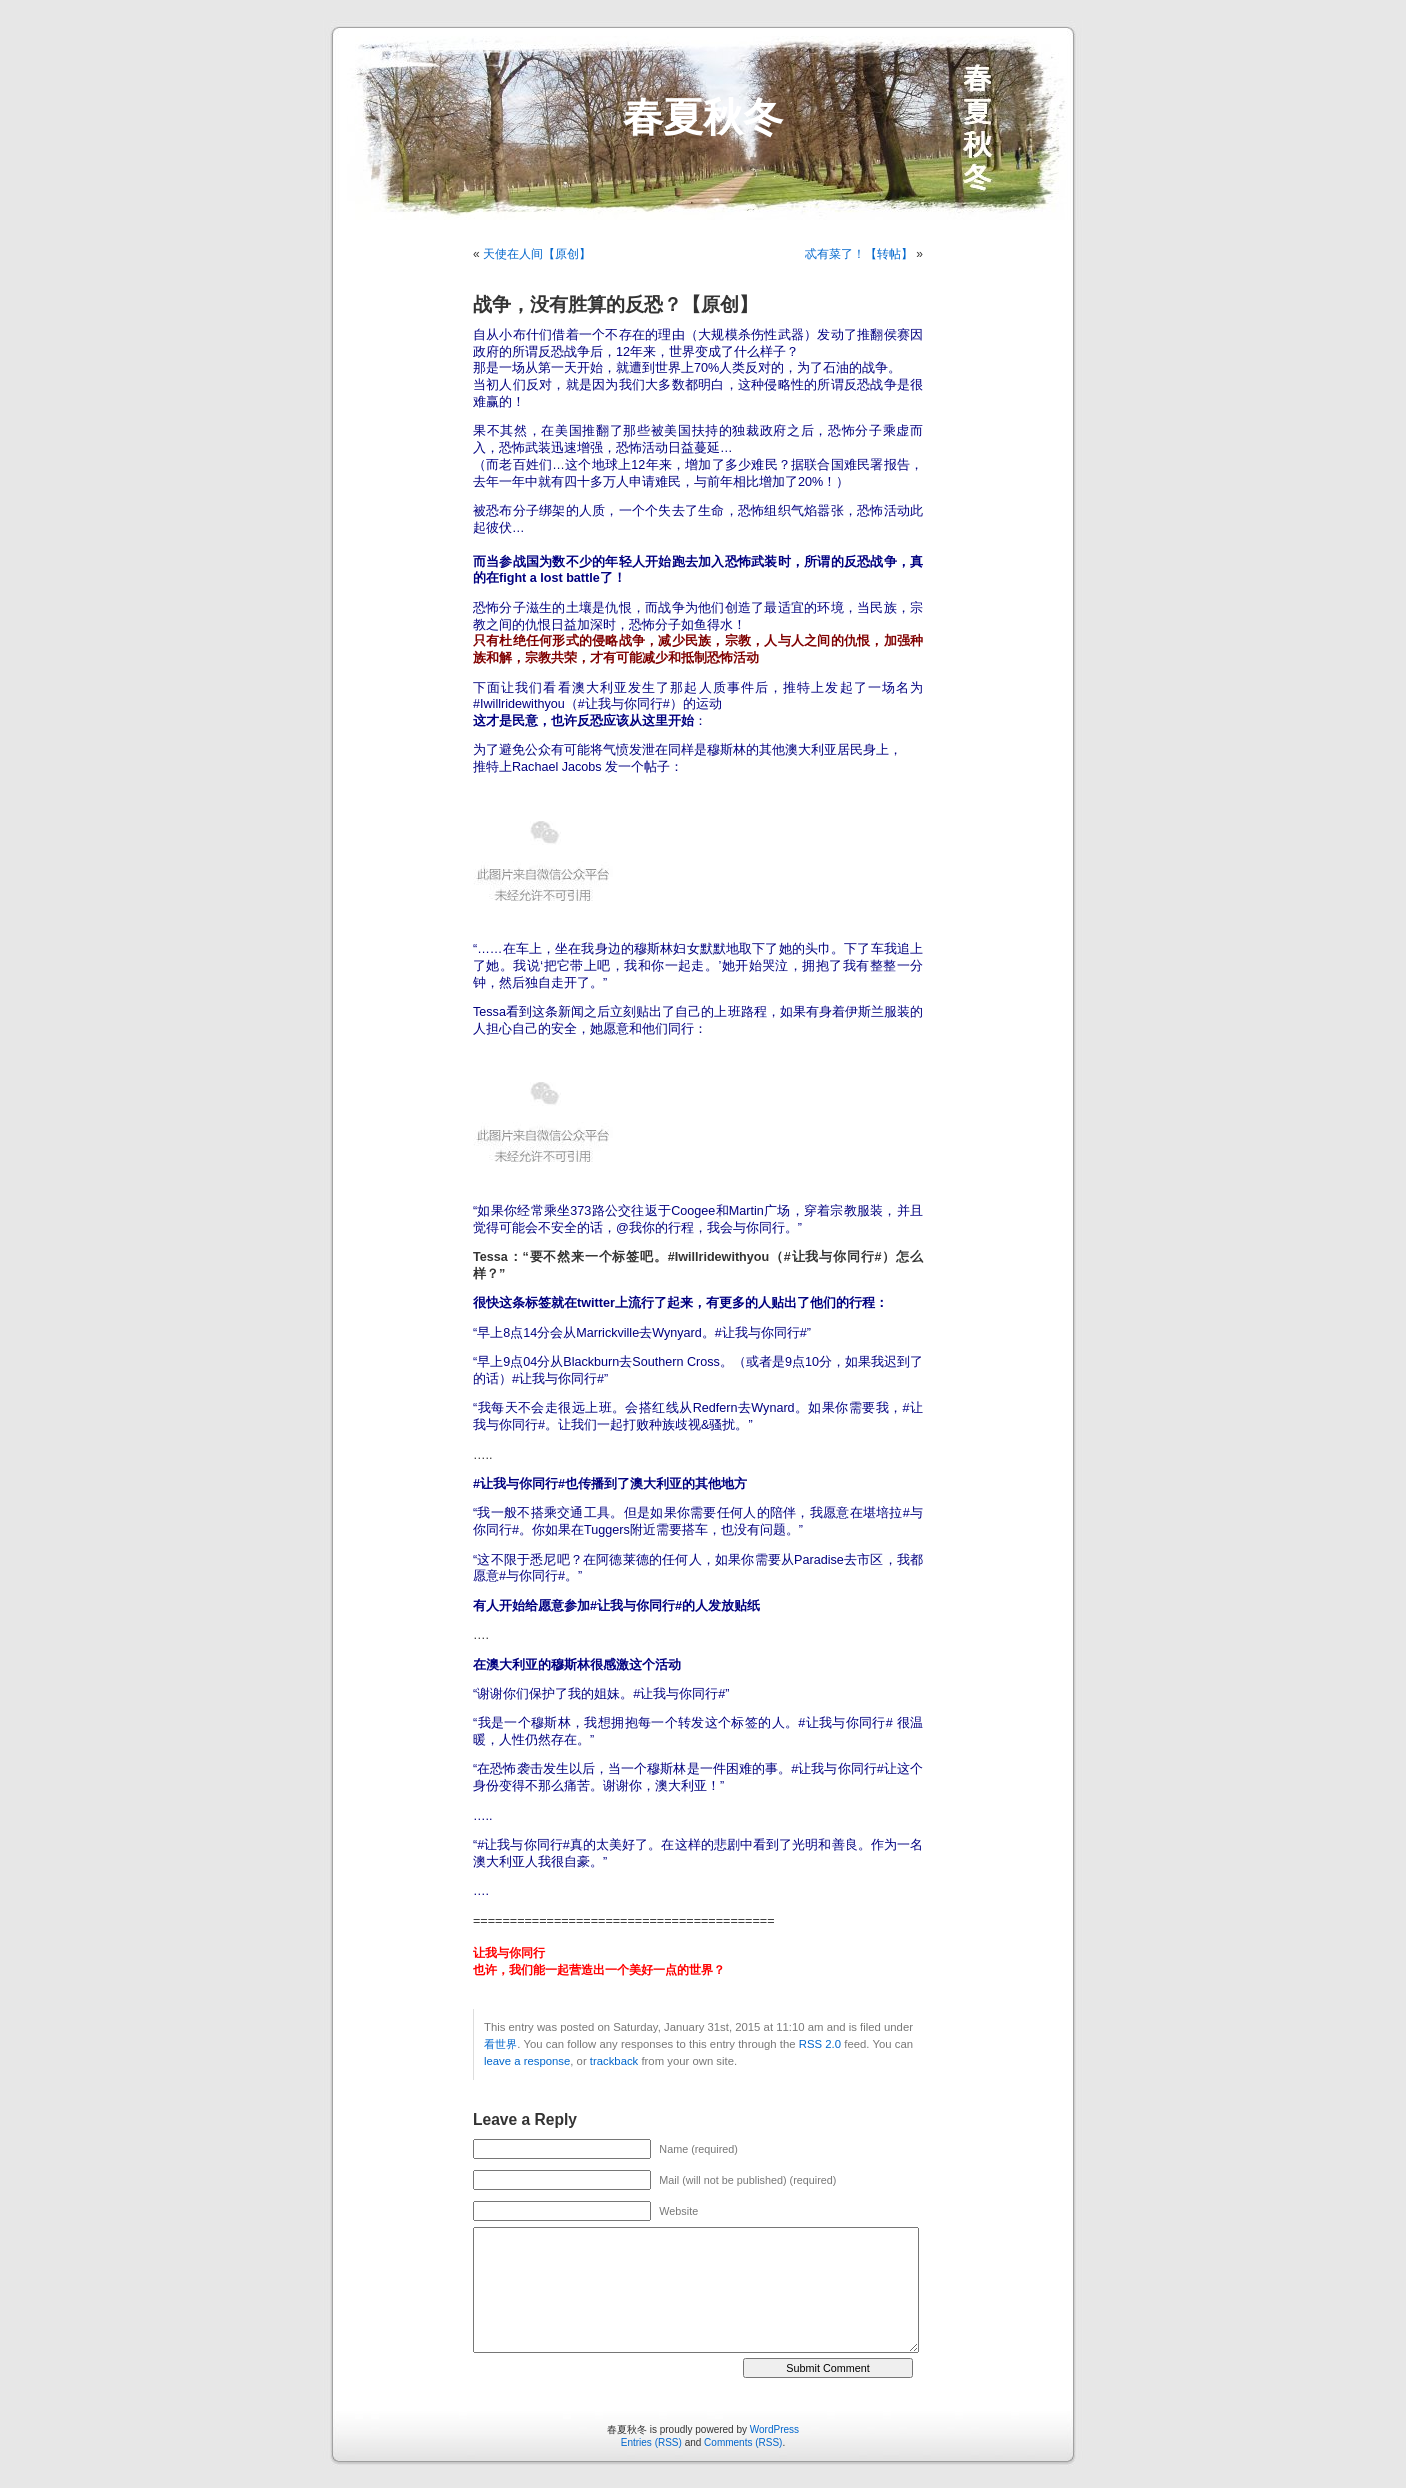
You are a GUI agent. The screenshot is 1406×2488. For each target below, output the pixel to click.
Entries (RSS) (651, 2442)
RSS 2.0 (820, 2044)
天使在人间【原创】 (537, 254)
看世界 (500, 2044)
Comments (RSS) (743, 2442)
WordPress (774, 2429)
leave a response (527, 2061)
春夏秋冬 (703, 117)
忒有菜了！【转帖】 (859, 254)
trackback (614, 2061)
